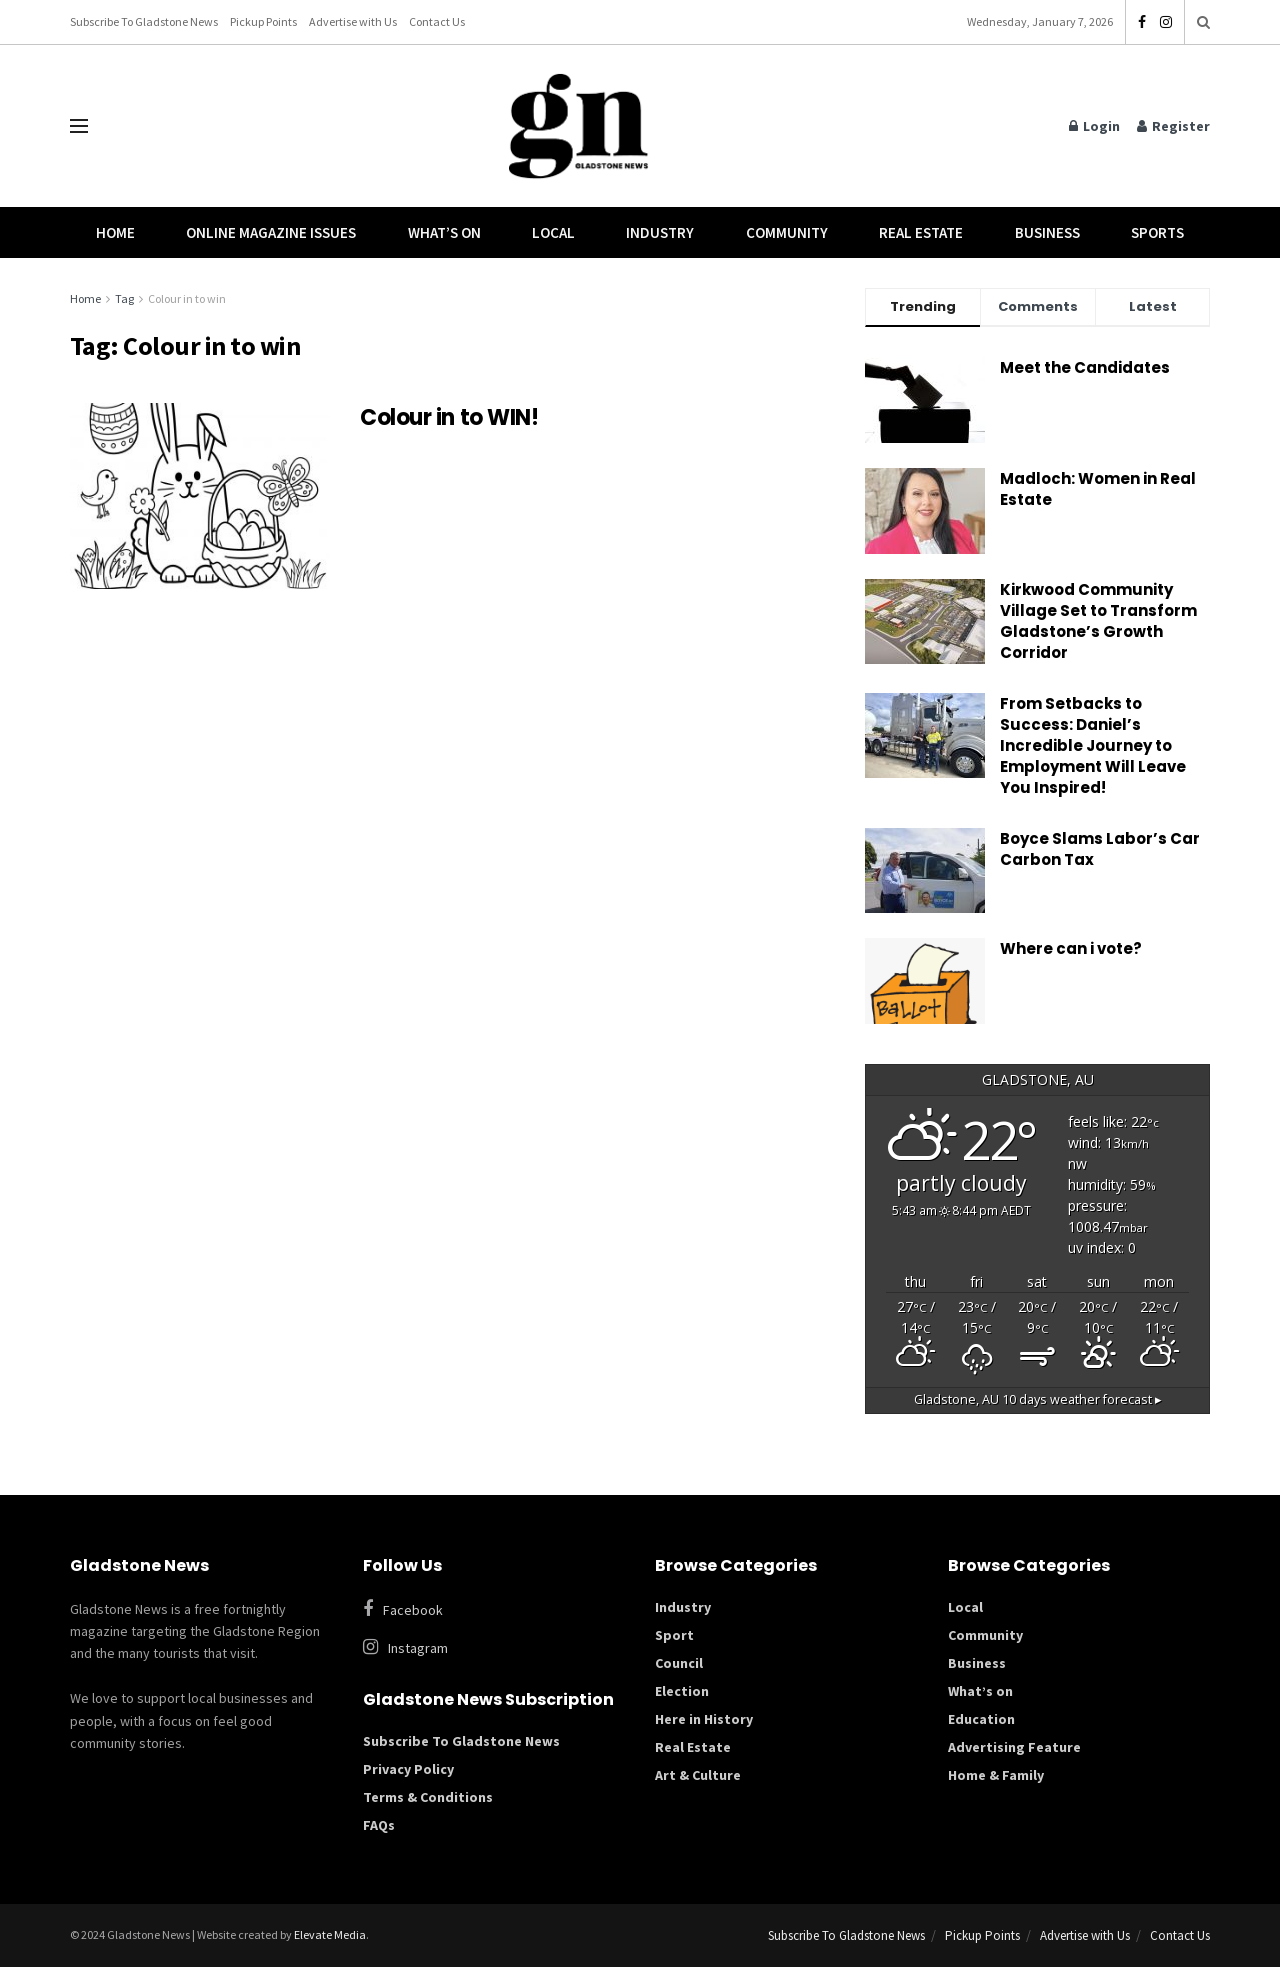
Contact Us (437, 21)
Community (787, 232)
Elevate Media (330, 1934)
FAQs (379, 1825)
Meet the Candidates (1085, 367)
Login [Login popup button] (1094, 126)
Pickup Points (263, 21)
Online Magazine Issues (271, 232)
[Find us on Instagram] (494, 1647)
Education (981, 1719)
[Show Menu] (79, 126)
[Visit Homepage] (579, 126)
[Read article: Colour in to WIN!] (200, 496)
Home (115, 232)
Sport (674, 1635)
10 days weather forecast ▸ (1038, 1399)
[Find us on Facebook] (484, 1609)
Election (682, 1691)
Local (553, 232)
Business (1047, 232)
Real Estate (921, 232)
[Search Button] (1203, 22)
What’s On (444, 232)
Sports (1157, 232)
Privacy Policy (408, 1769)
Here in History (704, 1719)
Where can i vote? (1071, 948)
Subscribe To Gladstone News (144, 21)
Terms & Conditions (428, 1797)
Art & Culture (698, 1775)
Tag (124, 298)
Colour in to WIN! (449, 417)
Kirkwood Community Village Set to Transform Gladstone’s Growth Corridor (1098, 621)
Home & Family (996, 1775)
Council (679, 1663)
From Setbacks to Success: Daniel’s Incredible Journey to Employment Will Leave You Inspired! (1093, 745)
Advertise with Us (353, 21)
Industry (660, 232)
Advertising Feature (1014, 1747)
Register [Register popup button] (1173, 126)
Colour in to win (187, 298)
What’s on (980, 1691)
